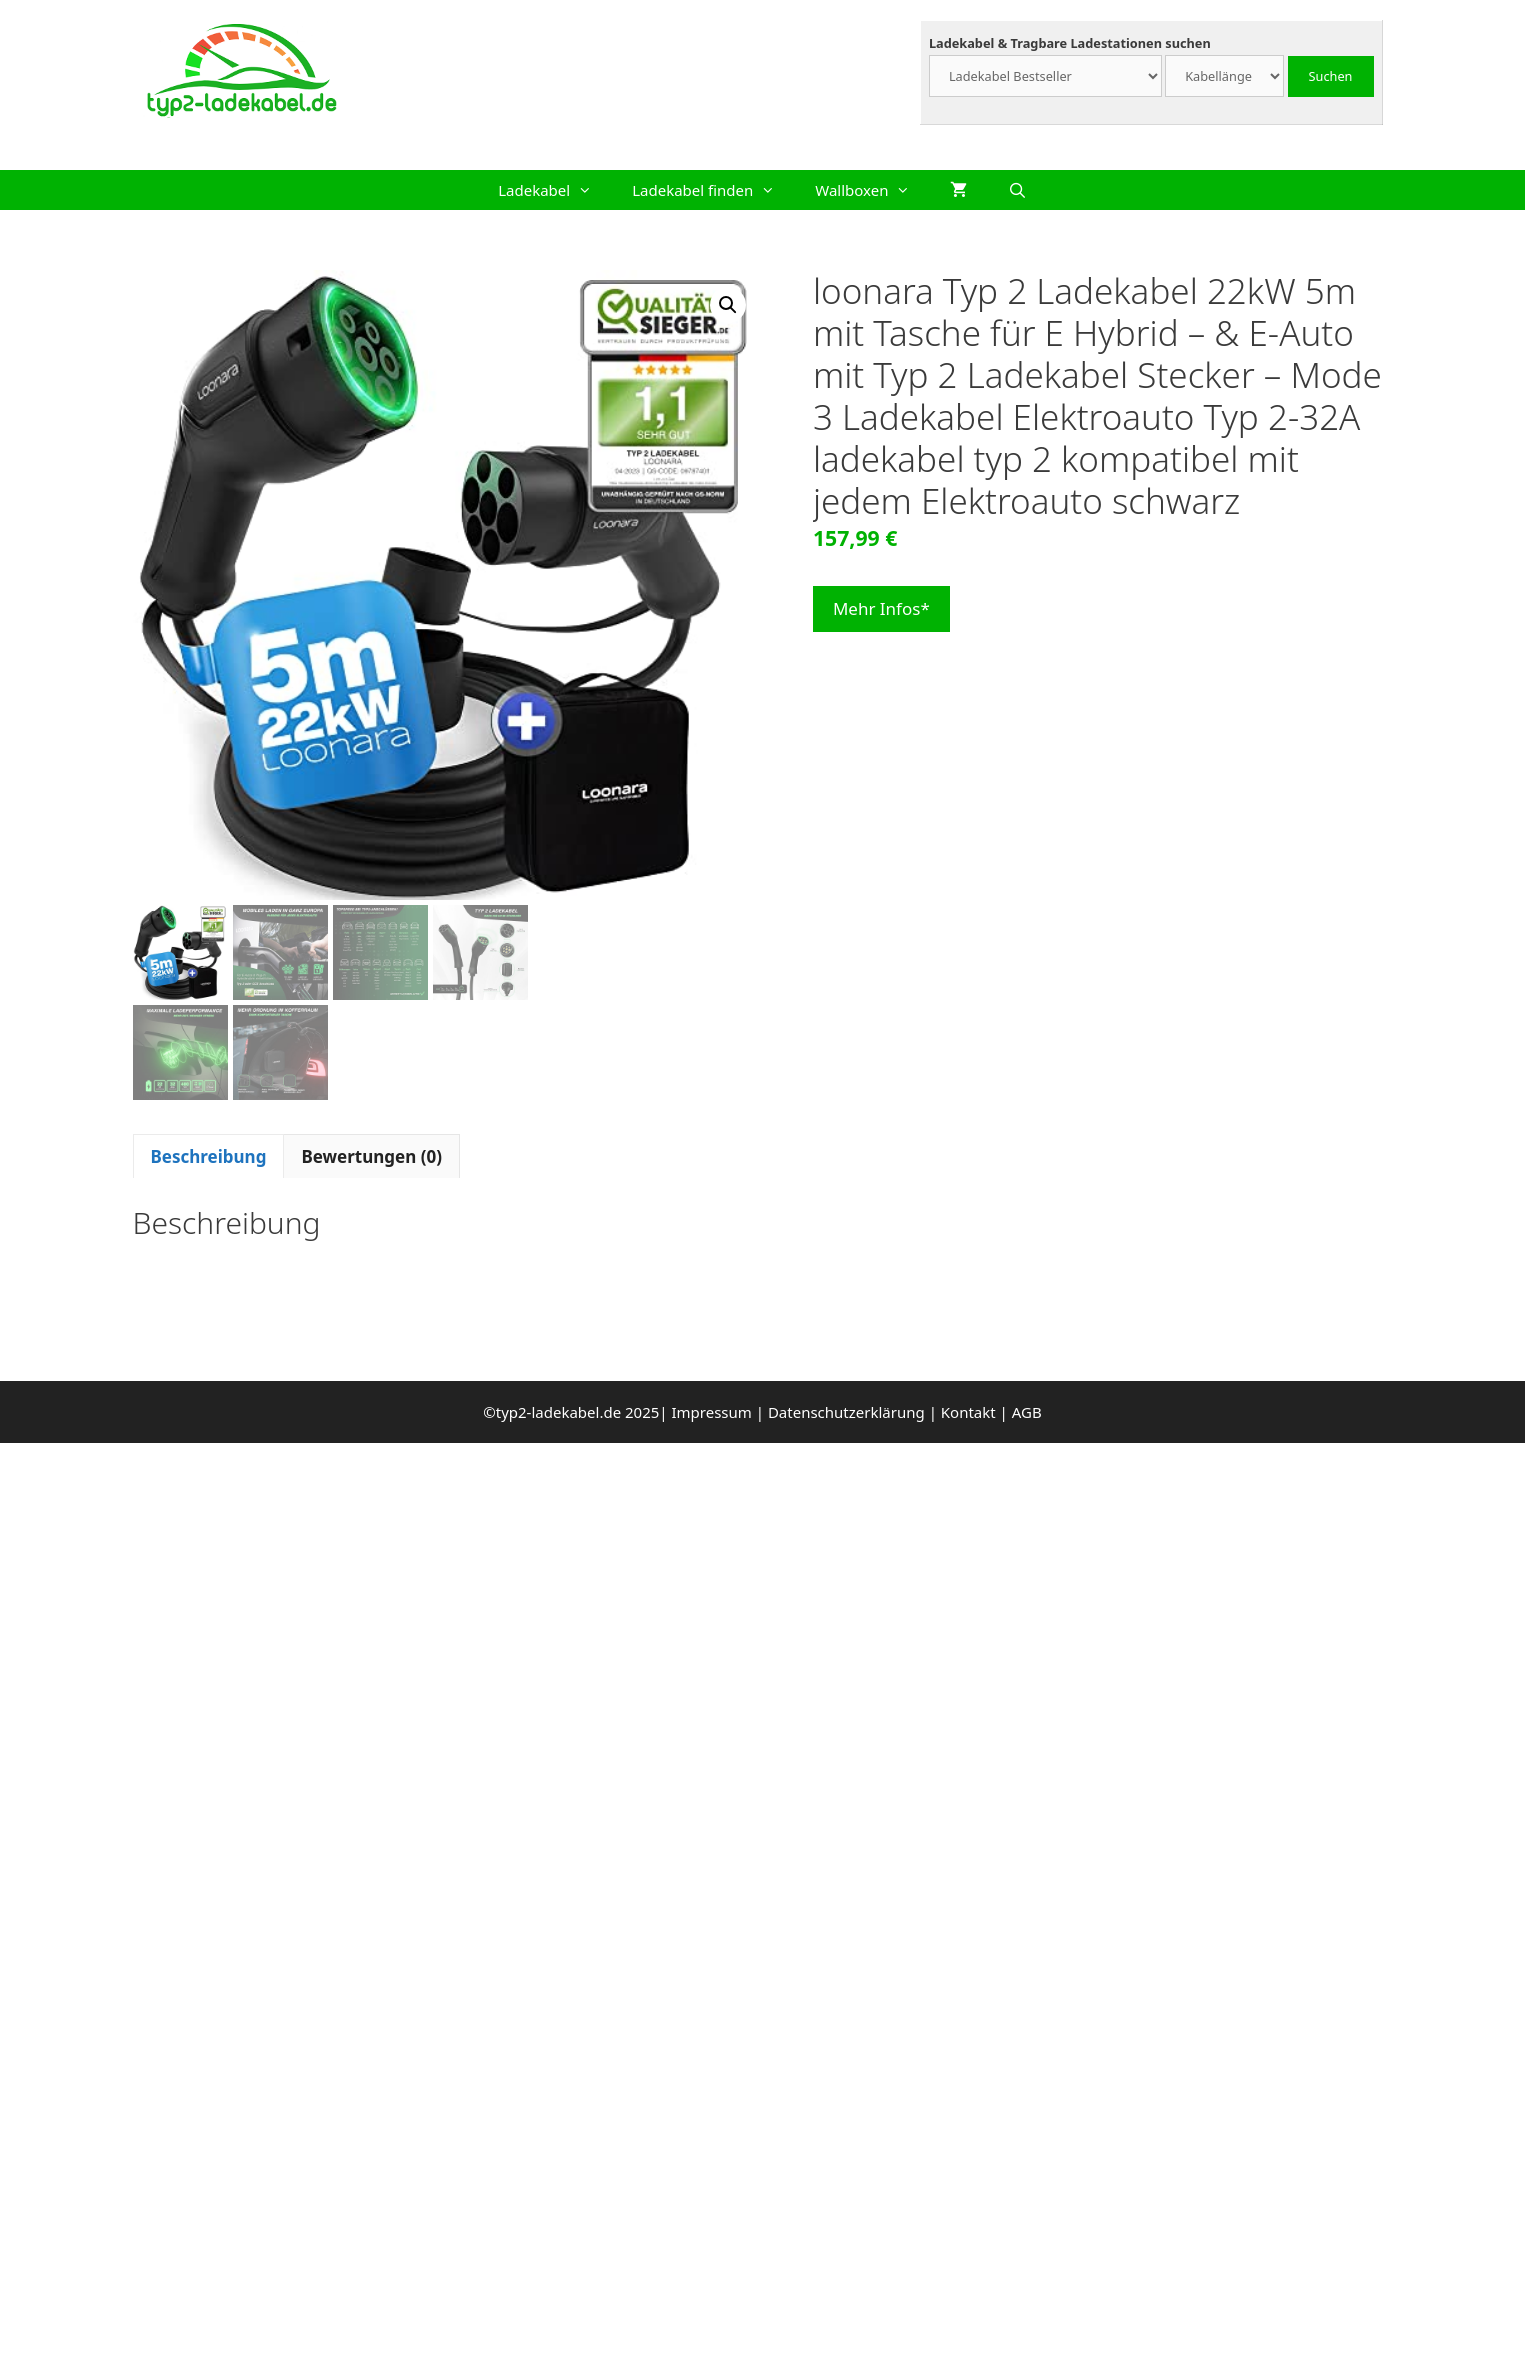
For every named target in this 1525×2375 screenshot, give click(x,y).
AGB (1027, 1412)
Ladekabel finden (713, 190)
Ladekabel (555, 190)
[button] (728, 305)
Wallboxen (872, 190)
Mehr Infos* (881, 608)
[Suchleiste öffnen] (1016, 190)
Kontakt (968, 1412)
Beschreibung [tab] (209, 1156)
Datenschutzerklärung (846, 1412)
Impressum (711, 1412)
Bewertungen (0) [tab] (371, 1156)
